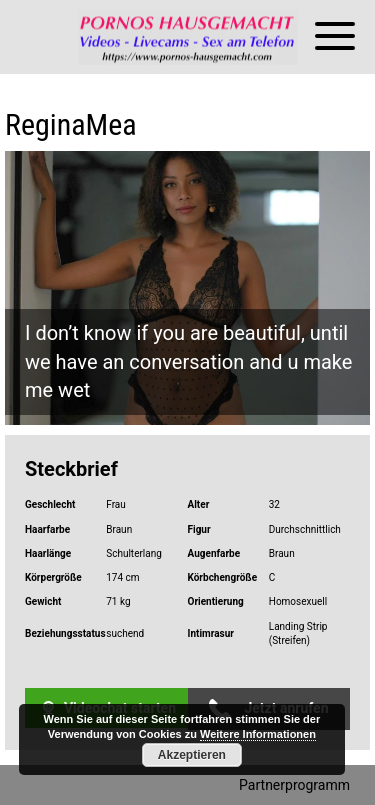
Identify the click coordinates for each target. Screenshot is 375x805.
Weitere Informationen (258, 734)
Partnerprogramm (294, 785)
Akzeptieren (192, 755)
